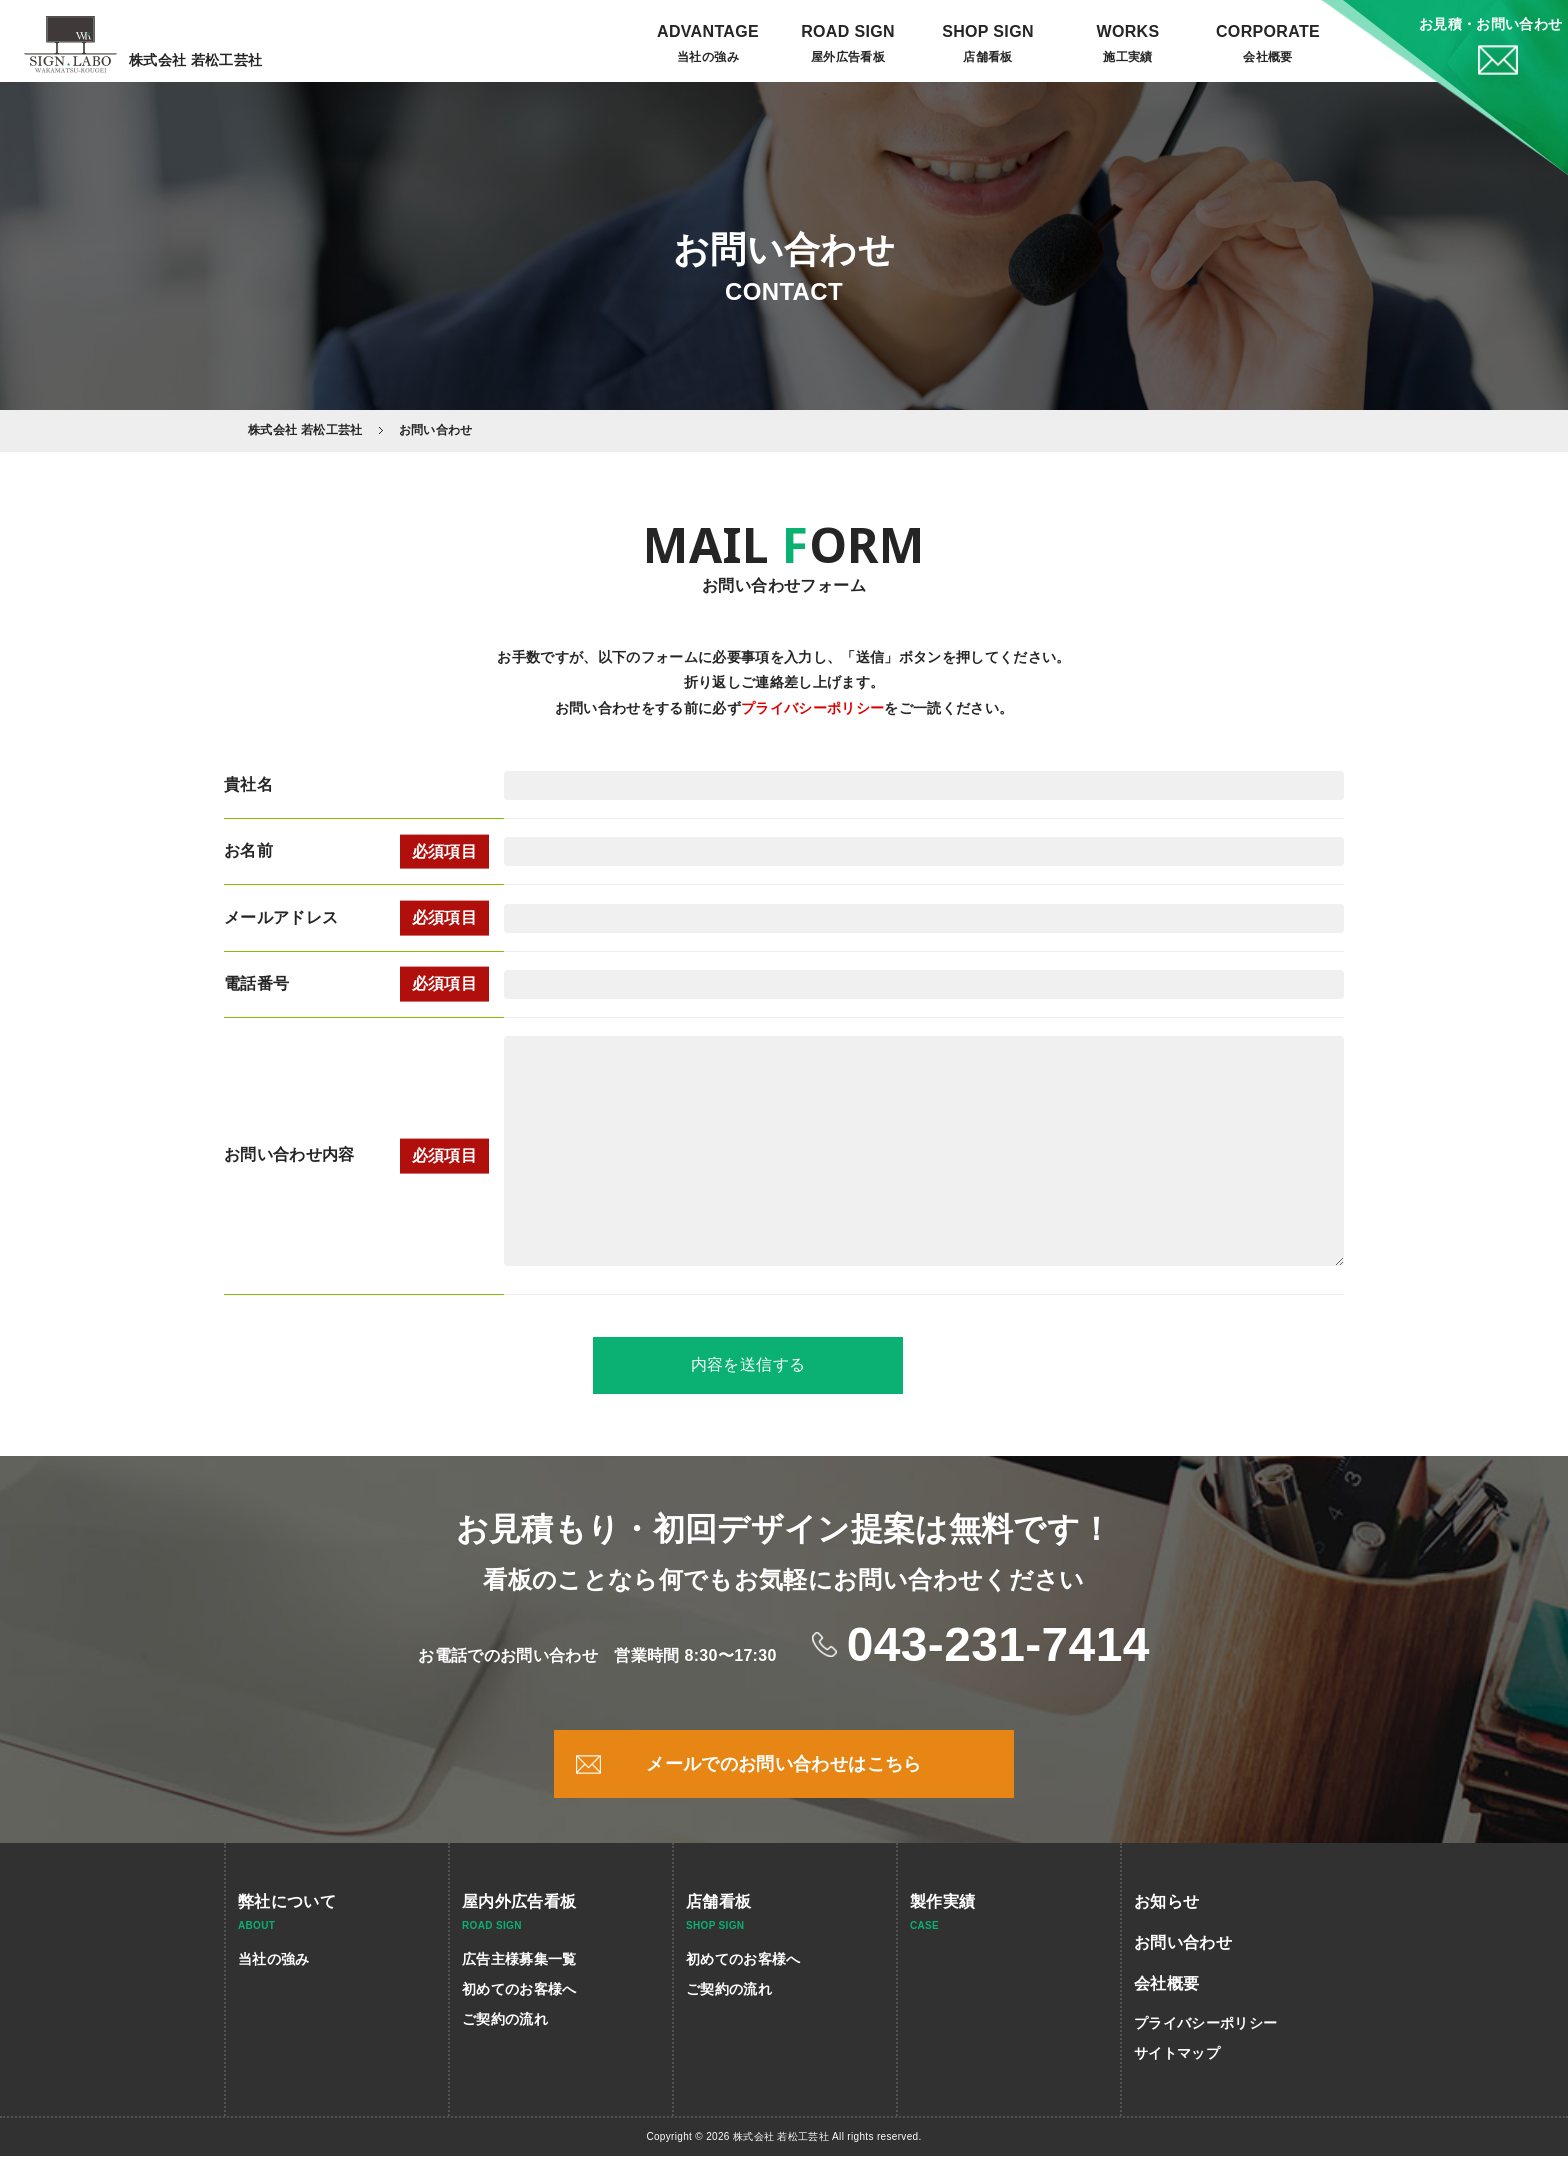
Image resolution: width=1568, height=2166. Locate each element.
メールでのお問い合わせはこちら (783, 1774)
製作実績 (942, 1911)
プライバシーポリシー (812, 708)
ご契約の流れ (505, 2029)
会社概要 (1267, 57)
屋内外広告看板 (519, 1911)
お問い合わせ (1183, 1952)
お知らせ (1166, 1911)
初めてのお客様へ (519, 1999)
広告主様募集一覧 (519, 1969)
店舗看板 (718, 1911)
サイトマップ (1177, 2063)
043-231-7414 (998, 1653)
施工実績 (1127, 57)
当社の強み (708, 57)
